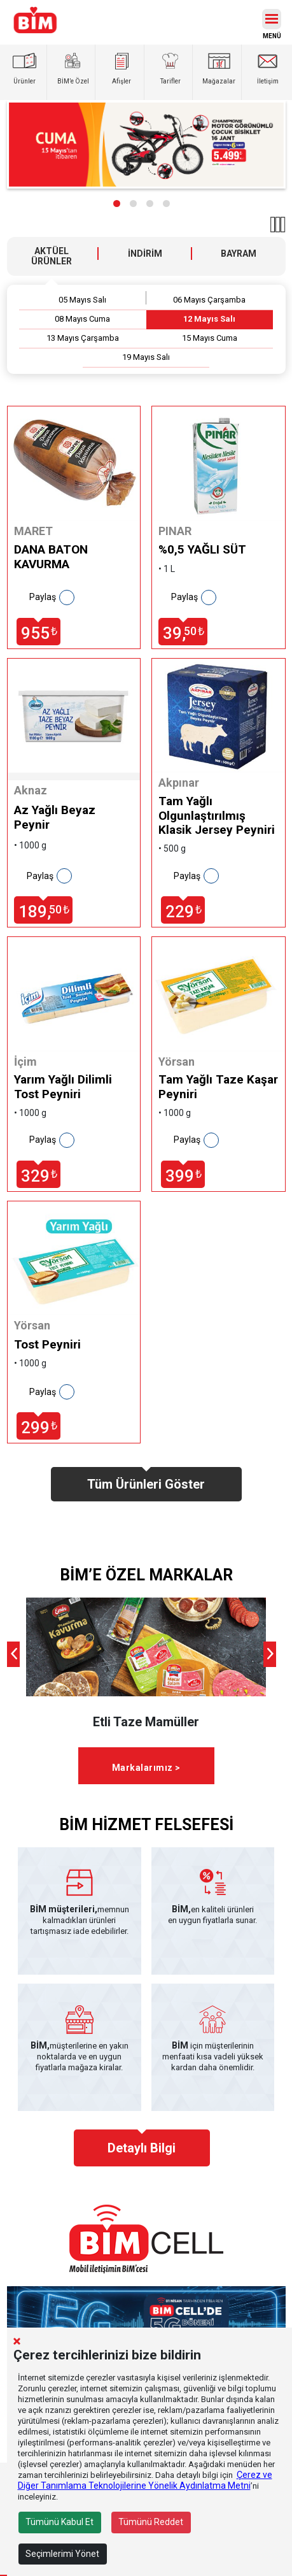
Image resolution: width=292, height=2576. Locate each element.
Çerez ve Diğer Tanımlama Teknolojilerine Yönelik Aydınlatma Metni (145, 2480)
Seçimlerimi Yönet (62, 2554)
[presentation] (13, 1654)
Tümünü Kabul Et (59, 2522)
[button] (116, 203)
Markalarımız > (146, 1768)
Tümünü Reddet (150, 2522)
